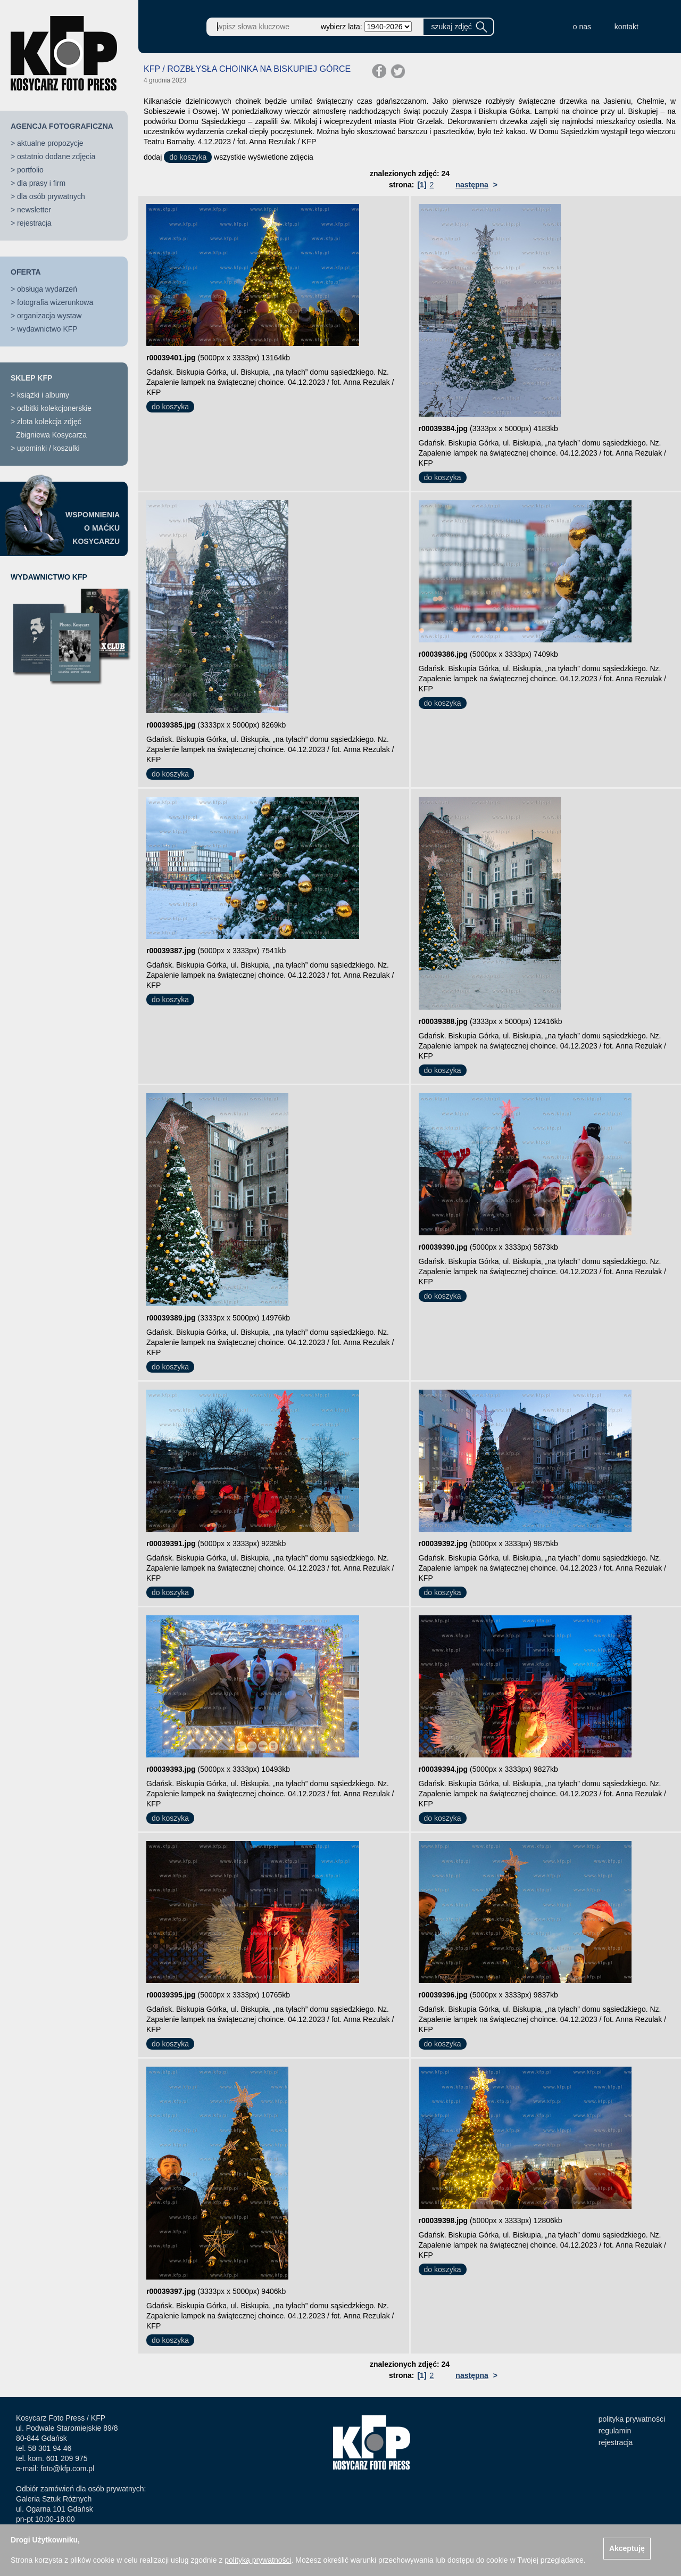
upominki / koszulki (48, 448)
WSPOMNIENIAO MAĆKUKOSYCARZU (92, 528)
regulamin (615, 2430)
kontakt (626, 26)
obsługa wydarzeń (47, 289)
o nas (582, 26)
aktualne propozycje (50, 143)
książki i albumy (43, 395)
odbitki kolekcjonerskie (54, 408)
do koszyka (187, 157)
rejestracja (34, 223)
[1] (421, 184)
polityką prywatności (258, 2560)
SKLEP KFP (31, 378)
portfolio (30, 170)
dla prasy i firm (41, 183)
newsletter (34, 209)
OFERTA (26, 272)
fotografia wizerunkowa (55, 302)
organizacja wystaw (49, 315)
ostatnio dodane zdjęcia (56, 156)
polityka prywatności (632, 2419)
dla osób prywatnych (51, 196)
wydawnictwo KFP (47, 329)
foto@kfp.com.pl (67, 2468)
